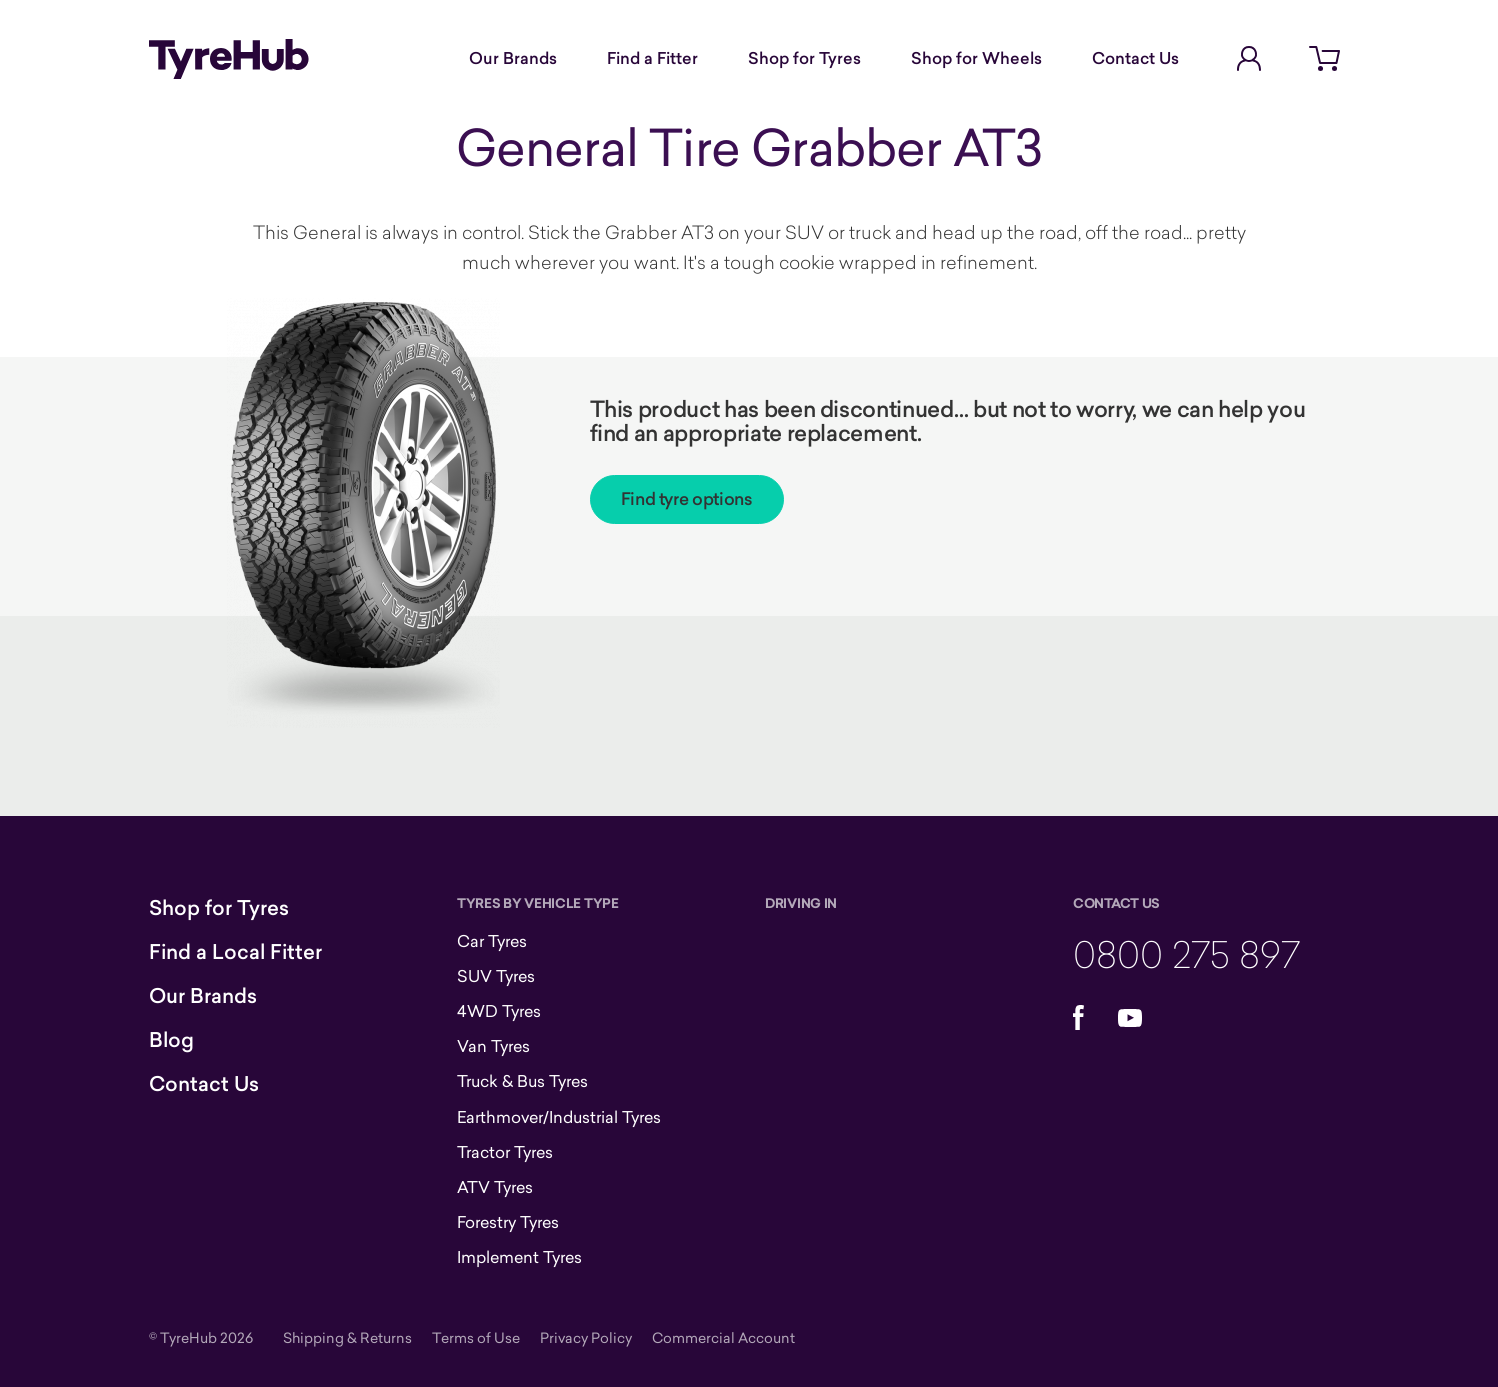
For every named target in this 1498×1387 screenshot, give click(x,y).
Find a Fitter (652, 58)
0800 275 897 (1186, 953)
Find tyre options (687, 499)
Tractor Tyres (505, 1152)
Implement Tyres (519, 1257)
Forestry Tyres (508, 1222)
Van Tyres (493, 1046)
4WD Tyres (499, 1011)
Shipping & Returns (347, 1337)
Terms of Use (476, 1337)
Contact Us (1135, 58)
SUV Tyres (496, 976)
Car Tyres (492, 941)
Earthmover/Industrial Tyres (559, 1117)
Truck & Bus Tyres (522, 1081)
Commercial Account (723, 1337)
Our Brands (513, 58)
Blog (171, 1040)
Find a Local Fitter (235, 952)
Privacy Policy (586, 1337)
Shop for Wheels (976, 58)
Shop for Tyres (804, 58)
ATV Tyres (495, 1187)
